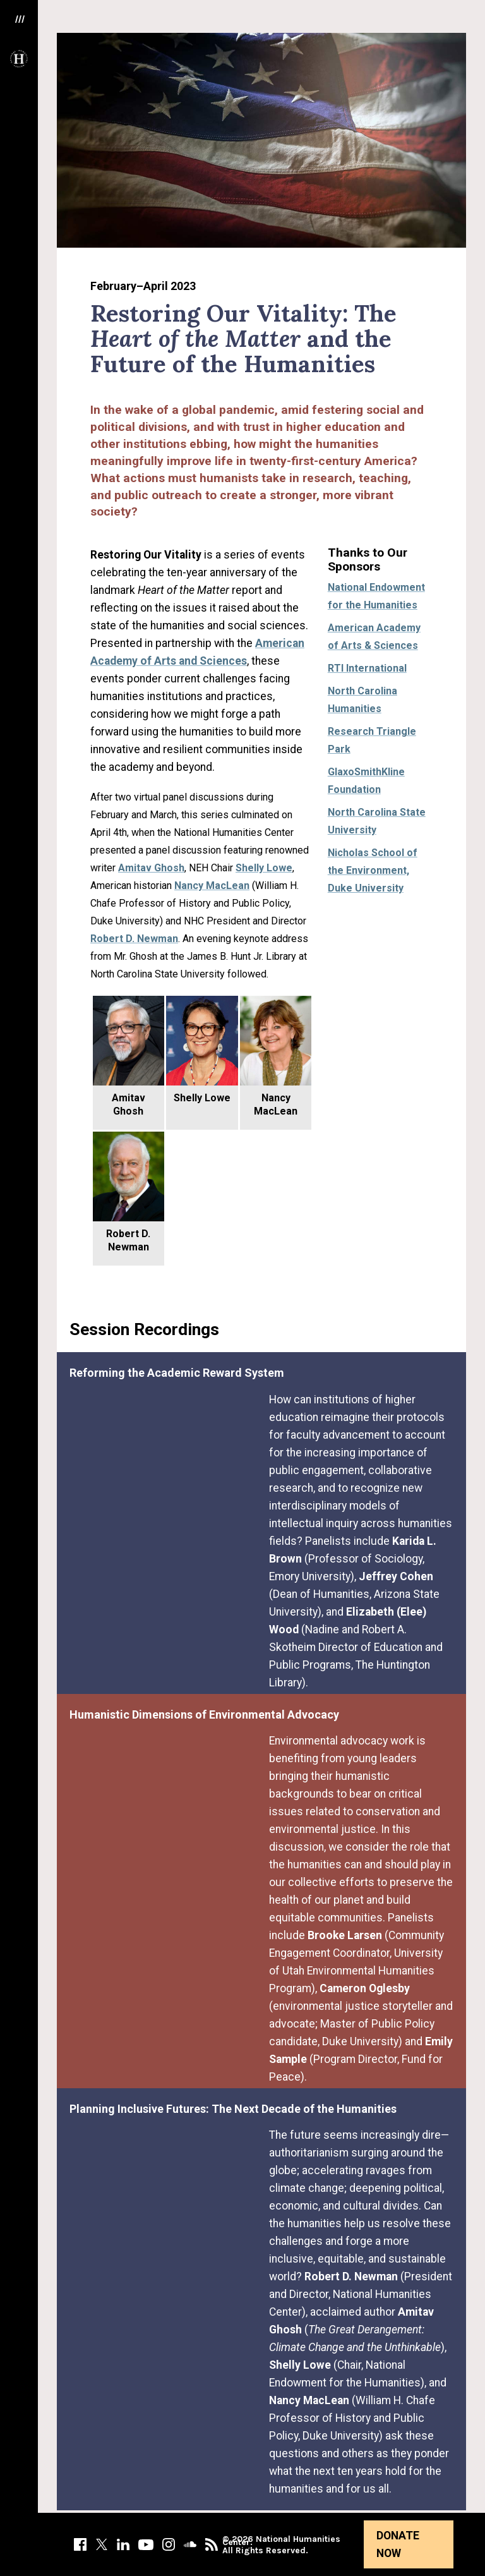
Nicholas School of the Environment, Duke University (372, 870)
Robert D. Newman (134, 939)
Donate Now (397, 2544)
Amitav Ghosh (151, 868)
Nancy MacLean (211, 886)
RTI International (367, 668)
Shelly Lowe (264, 868)
